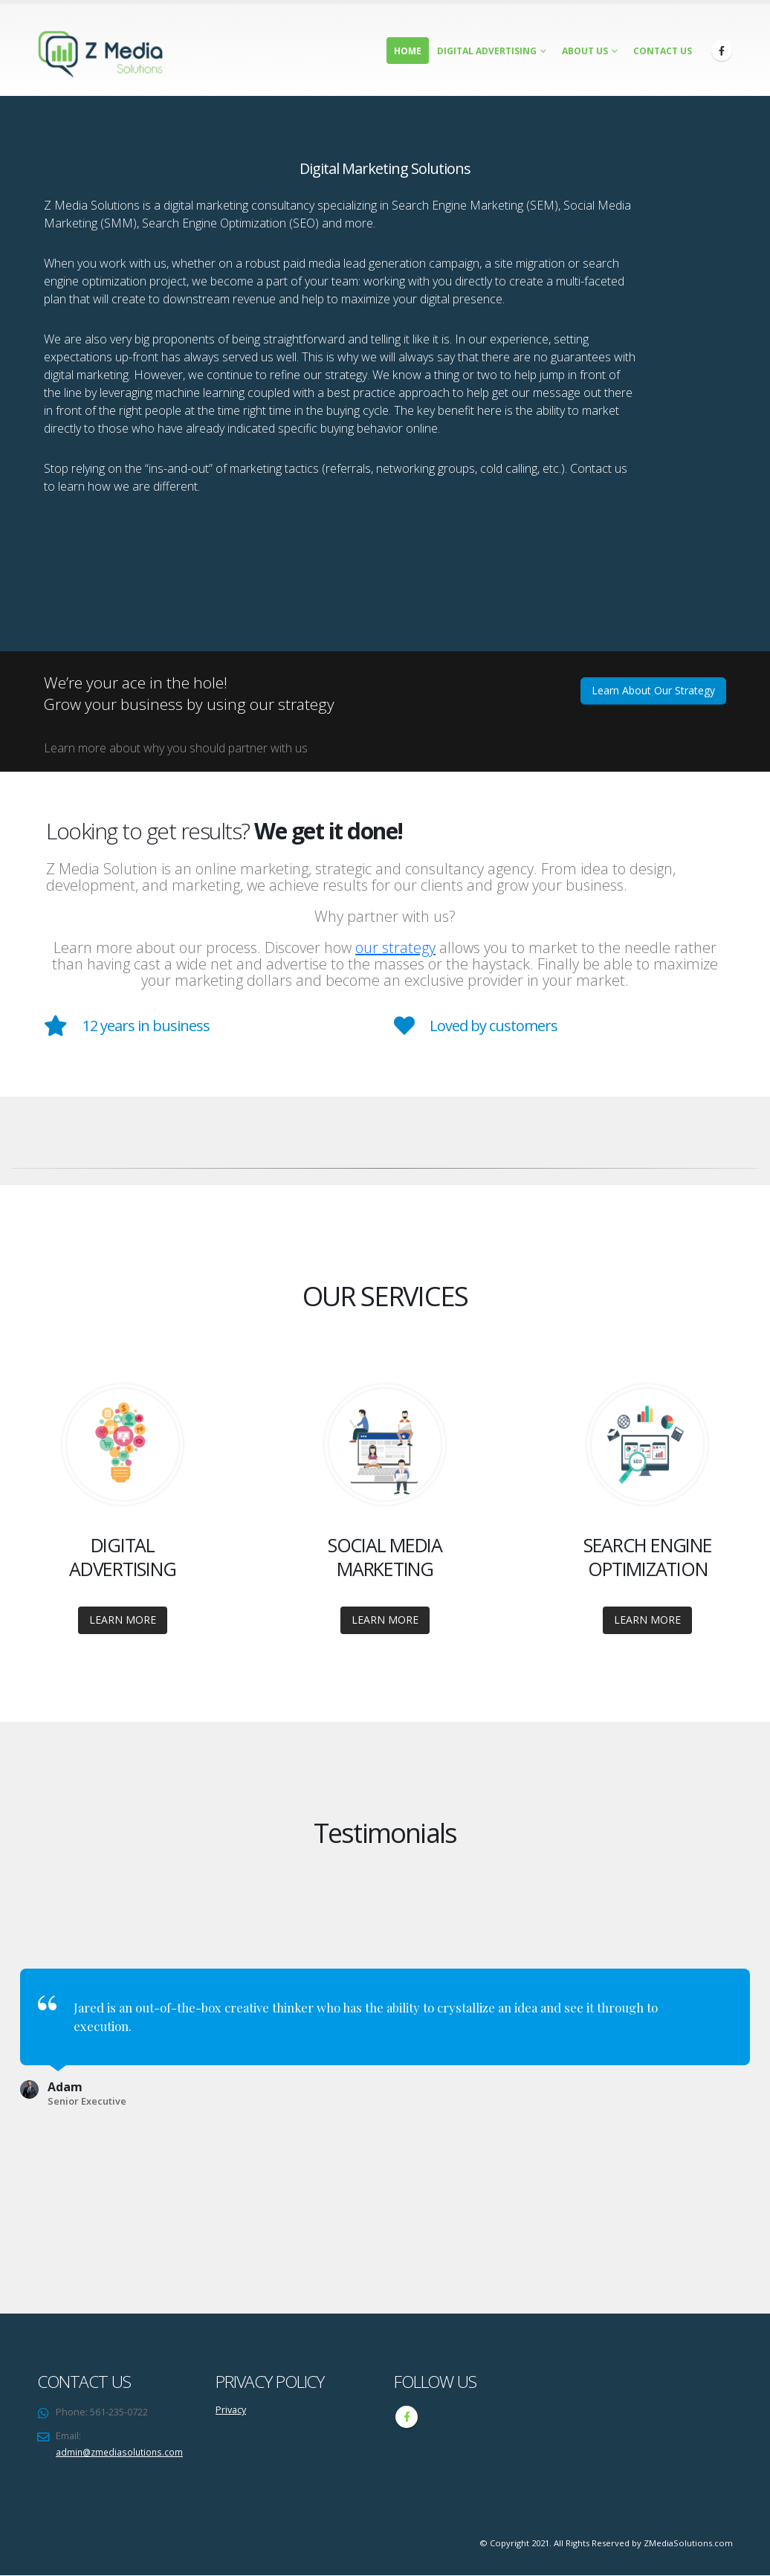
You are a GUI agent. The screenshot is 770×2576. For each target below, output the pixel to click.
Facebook (406, 2417)
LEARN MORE (122, 1620)
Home (407, 51)
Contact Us (662, 51)
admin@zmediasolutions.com (121, 2452)
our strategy (395, 947)
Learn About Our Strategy (653, 690)
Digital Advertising (487, 51)
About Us (585, 51)
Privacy (231, 2410)
